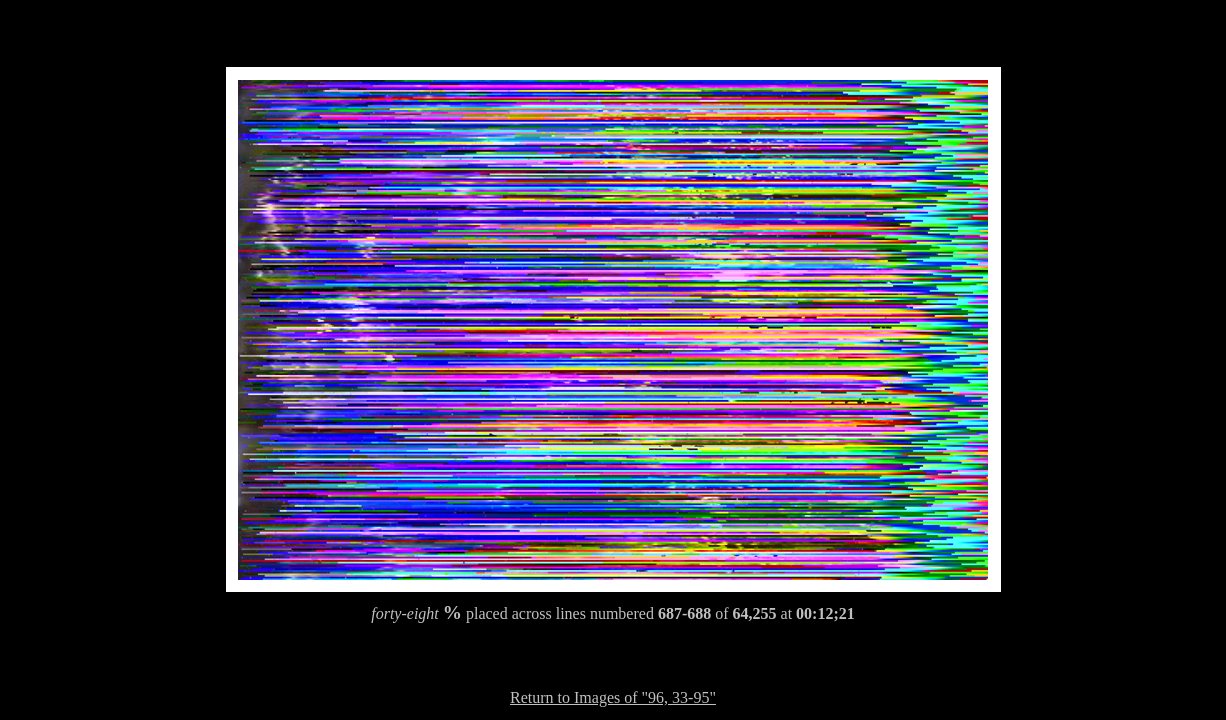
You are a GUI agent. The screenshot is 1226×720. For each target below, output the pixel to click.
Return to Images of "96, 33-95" (613, 697)
